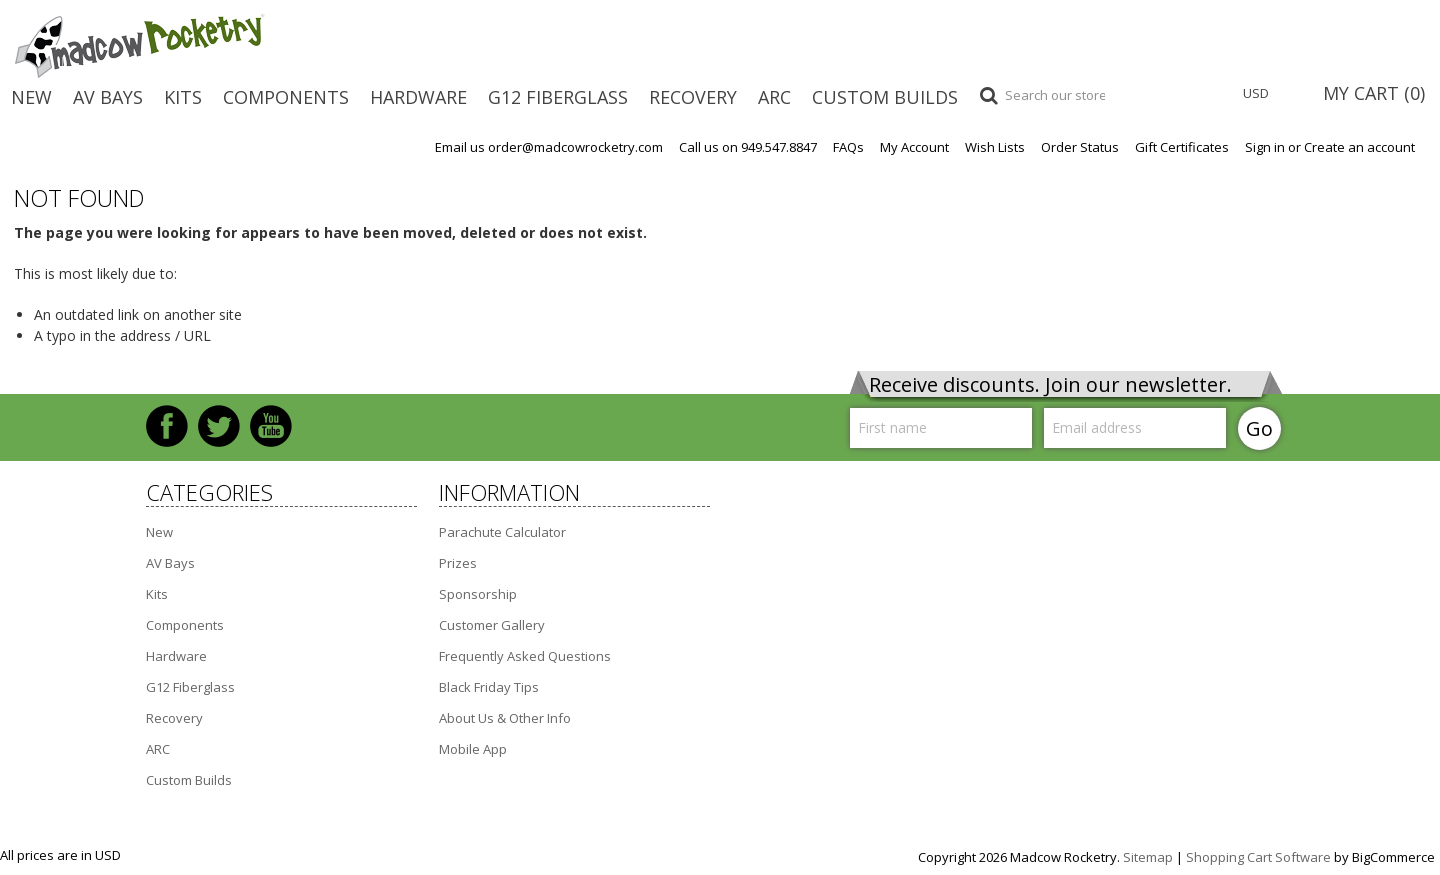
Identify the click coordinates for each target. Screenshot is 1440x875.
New (31, 97)
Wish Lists (995, 147)
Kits (183, 97)
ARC (774, 97)
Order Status (1080, 147)
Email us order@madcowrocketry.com (549, 147)
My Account (914, 147)
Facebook (167, 426)
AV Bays (108, 97)
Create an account (1359, 147)
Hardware (418, 97)
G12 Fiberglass (558, 97)
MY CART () (1374, 93)
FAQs (848, 147)
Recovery (693, 97)
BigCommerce (1393, 857)
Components (286, 97)
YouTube (271, 426)
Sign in (1265, 147)
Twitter (219, 426)
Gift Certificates (1182, 147)
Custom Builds (885, 97)
